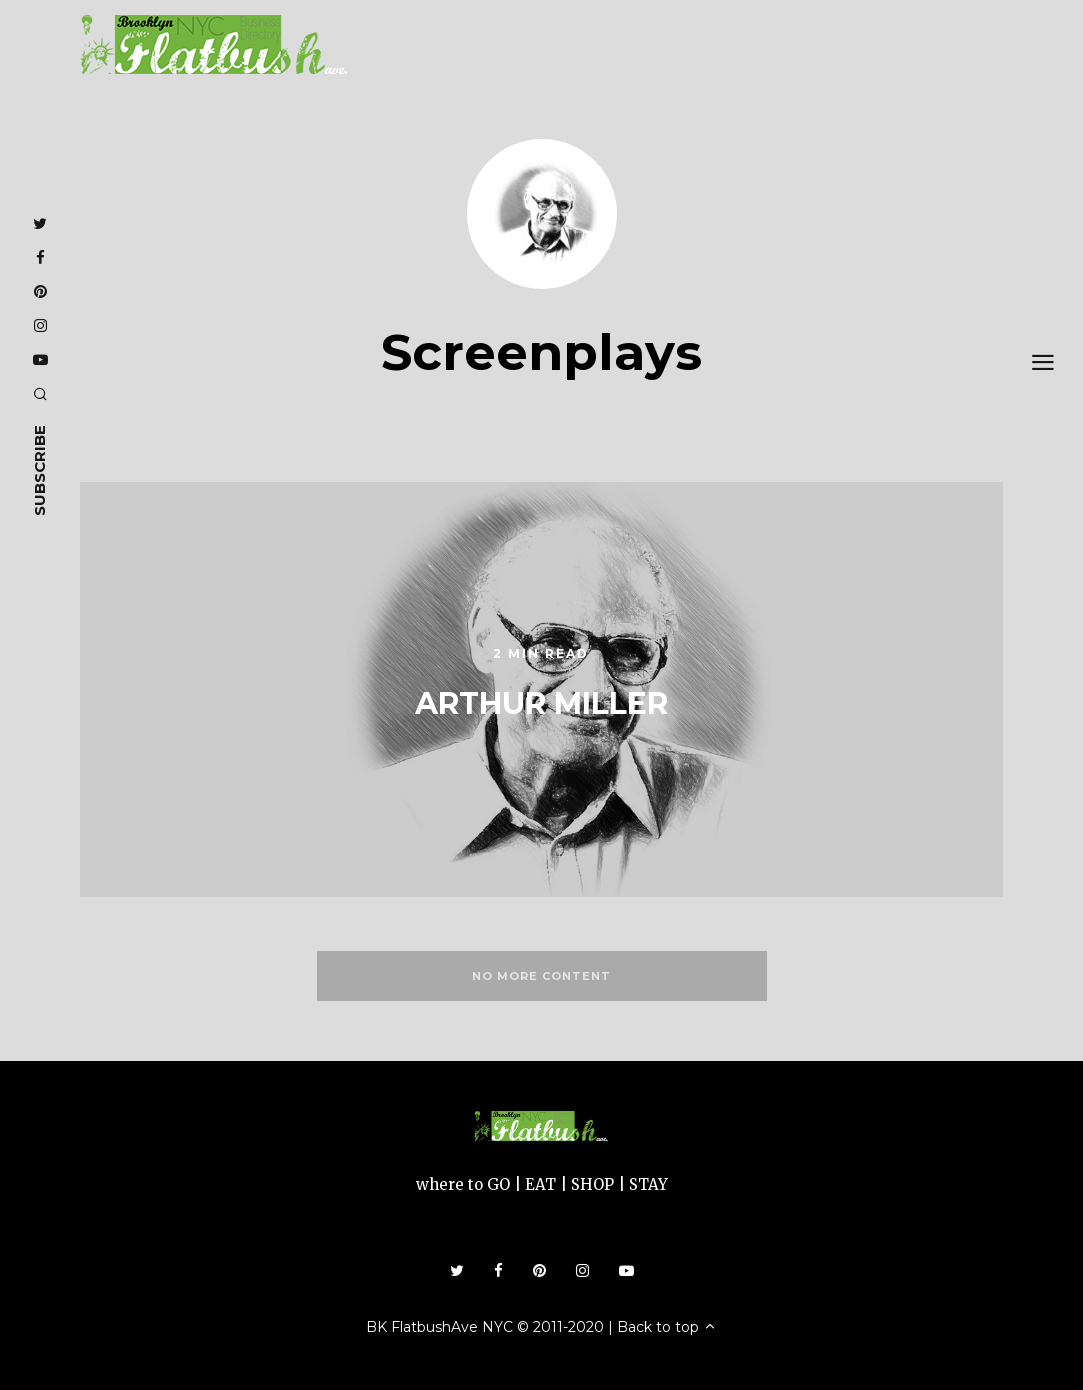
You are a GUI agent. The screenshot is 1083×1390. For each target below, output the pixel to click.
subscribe (39, 470)
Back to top (667, 1327)
